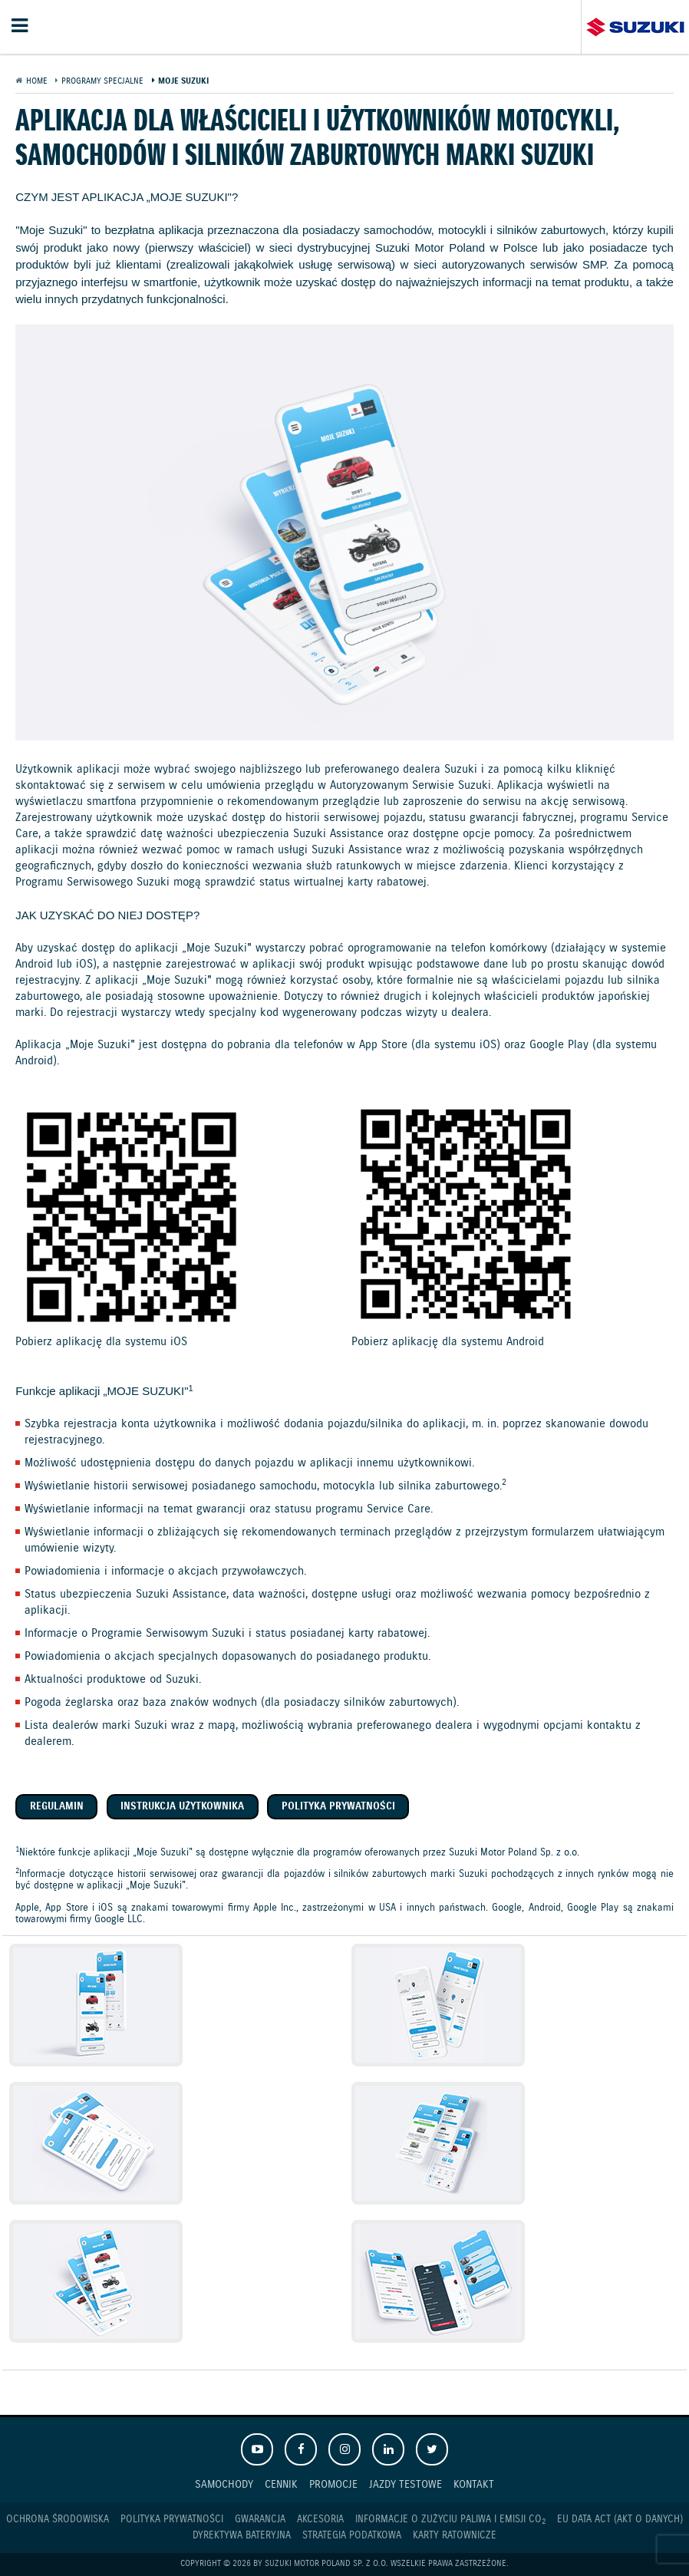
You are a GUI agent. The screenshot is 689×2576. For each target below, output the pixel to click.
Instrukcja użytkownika (182, 1806)
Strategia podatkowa (351, 2535)
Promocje (333, 2484)
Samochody (224, 2484)
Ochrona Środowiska (57, 2519)
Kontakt (473, 2484)
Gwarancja (260, 2519)
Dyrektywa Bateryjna (242, 2535)
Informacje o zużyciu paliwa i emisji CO (450, 2520)
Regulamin (57, 1806)
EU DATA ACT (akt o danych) (620, 2519)
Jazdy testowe (405, 2484)
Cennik (281, 2484)
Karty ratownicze (454, 2535)
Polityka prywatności (338, 1806)
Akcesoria (320, 2519)
